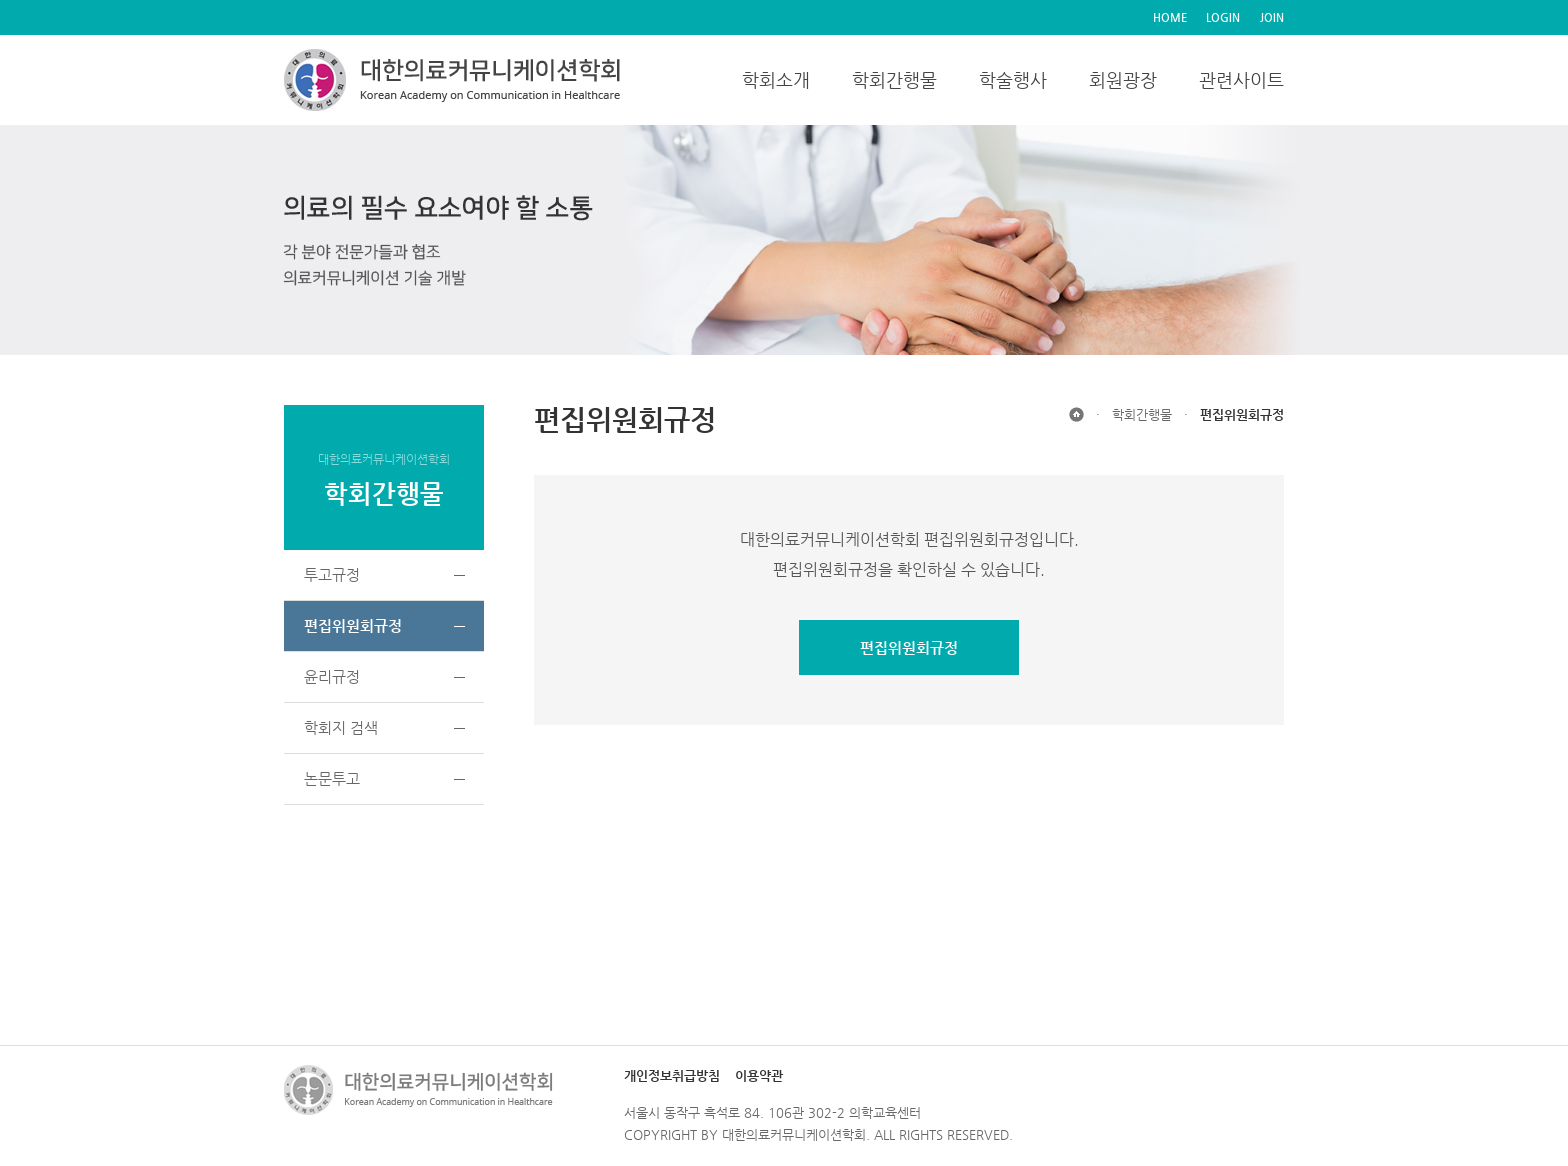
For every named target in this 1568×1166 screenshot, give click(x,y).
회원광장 (1123, 79)
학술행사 (1013, 79)
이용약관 (759, 1075)
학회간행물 (894, 79)
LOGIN (1223, 17)
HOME (1170, 17)
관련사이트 (1241, 79)
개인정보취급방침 (672, 1075)
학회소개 (776, 79)
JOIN (1272, 17)
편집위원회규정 (909, 647)
